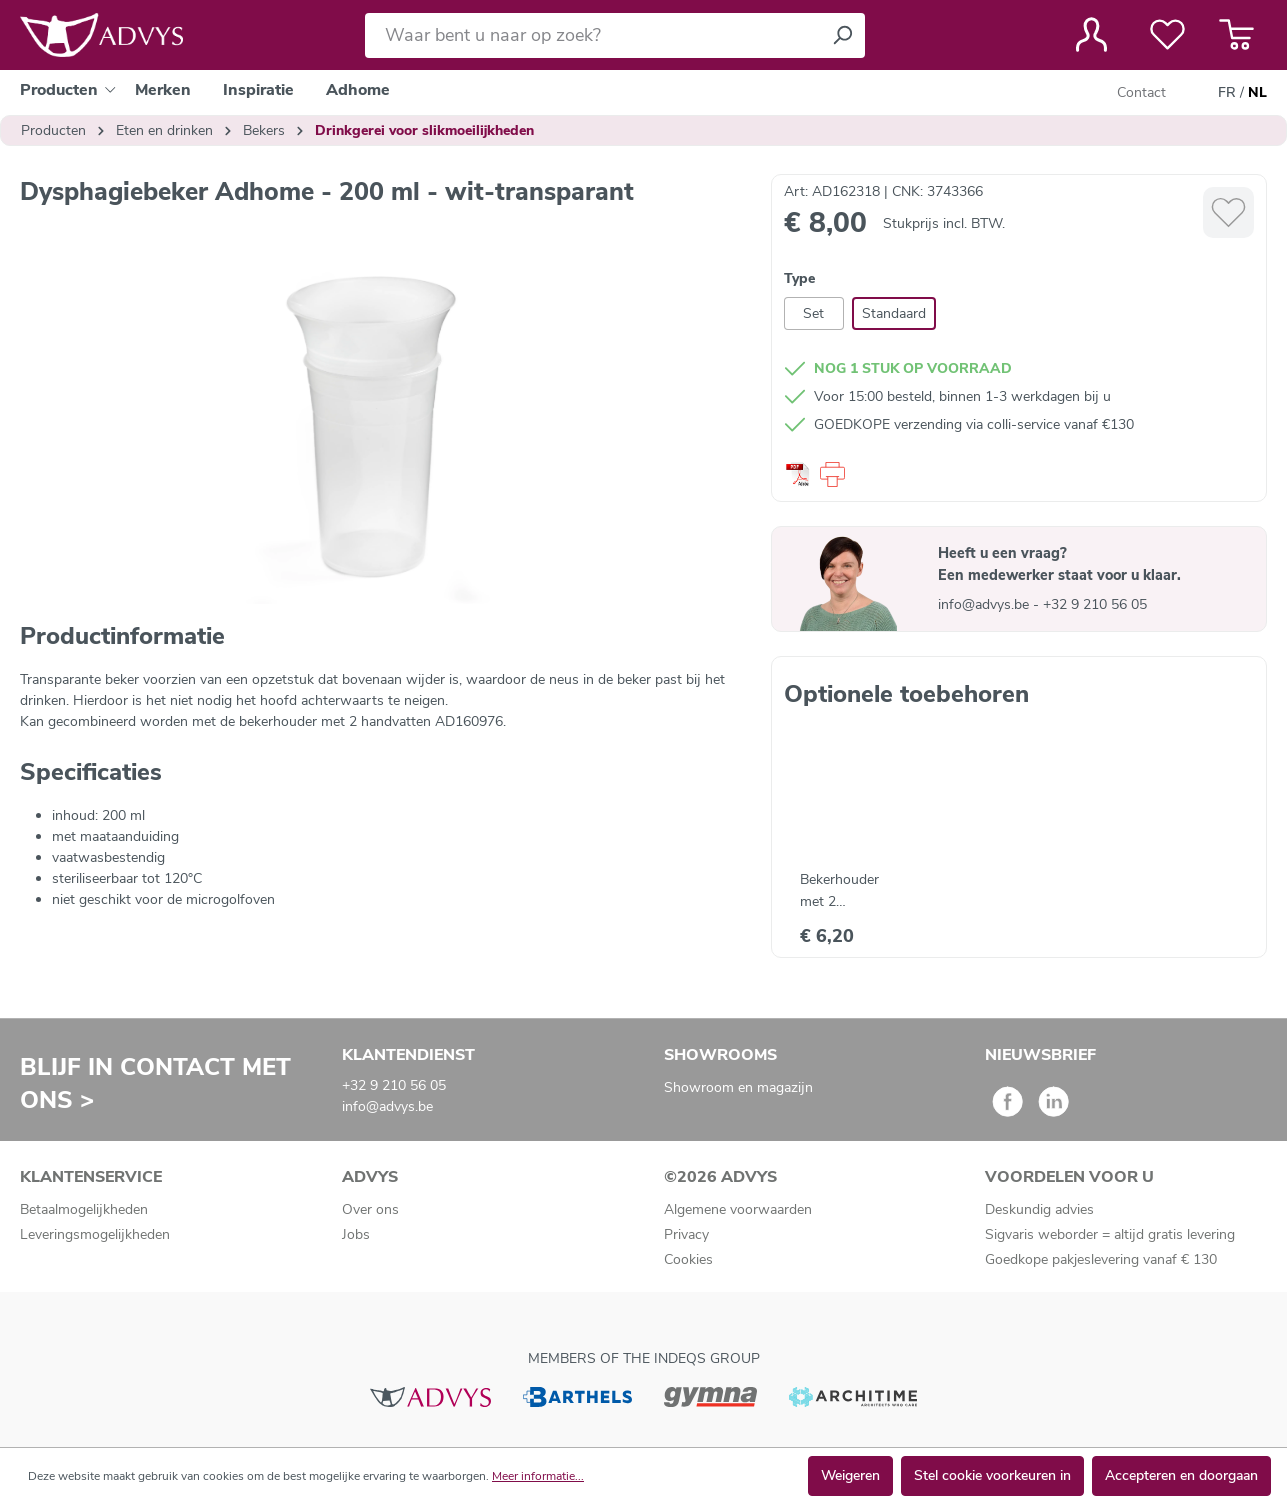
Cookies (688, 1259)
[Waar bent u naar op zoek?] (592, 35)
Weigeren (850, 1475)
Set (813, 313)
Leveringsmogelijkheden (95, 1234)
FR (1227, 93)
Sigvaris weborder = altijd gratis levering (1110, 1234)
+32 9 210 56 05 (1095, 604)
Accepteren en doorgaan (1181, 1475)
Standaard (894, 313)
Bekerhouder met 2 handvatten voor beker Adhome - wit (851, 891)
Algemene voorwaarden (738, 1209)
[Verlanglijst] (1167, 35)
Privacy (686, 1234)
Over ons (370, 1209)
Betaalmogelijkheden (84, 1209)
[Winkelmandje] (1236, 35)
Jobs (356, 1234)
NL (1257, 93)
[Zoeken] (842, 35)
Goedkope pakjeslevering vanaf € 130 (1101, 1259)
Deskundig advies (1039, 1209)
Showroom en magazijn (738, 1087)
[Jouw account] (1091, 35)
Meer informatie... (538, 1476)
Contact (1141, 92)
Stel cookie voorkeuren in (992, 1475)
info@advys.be (985, 604)
